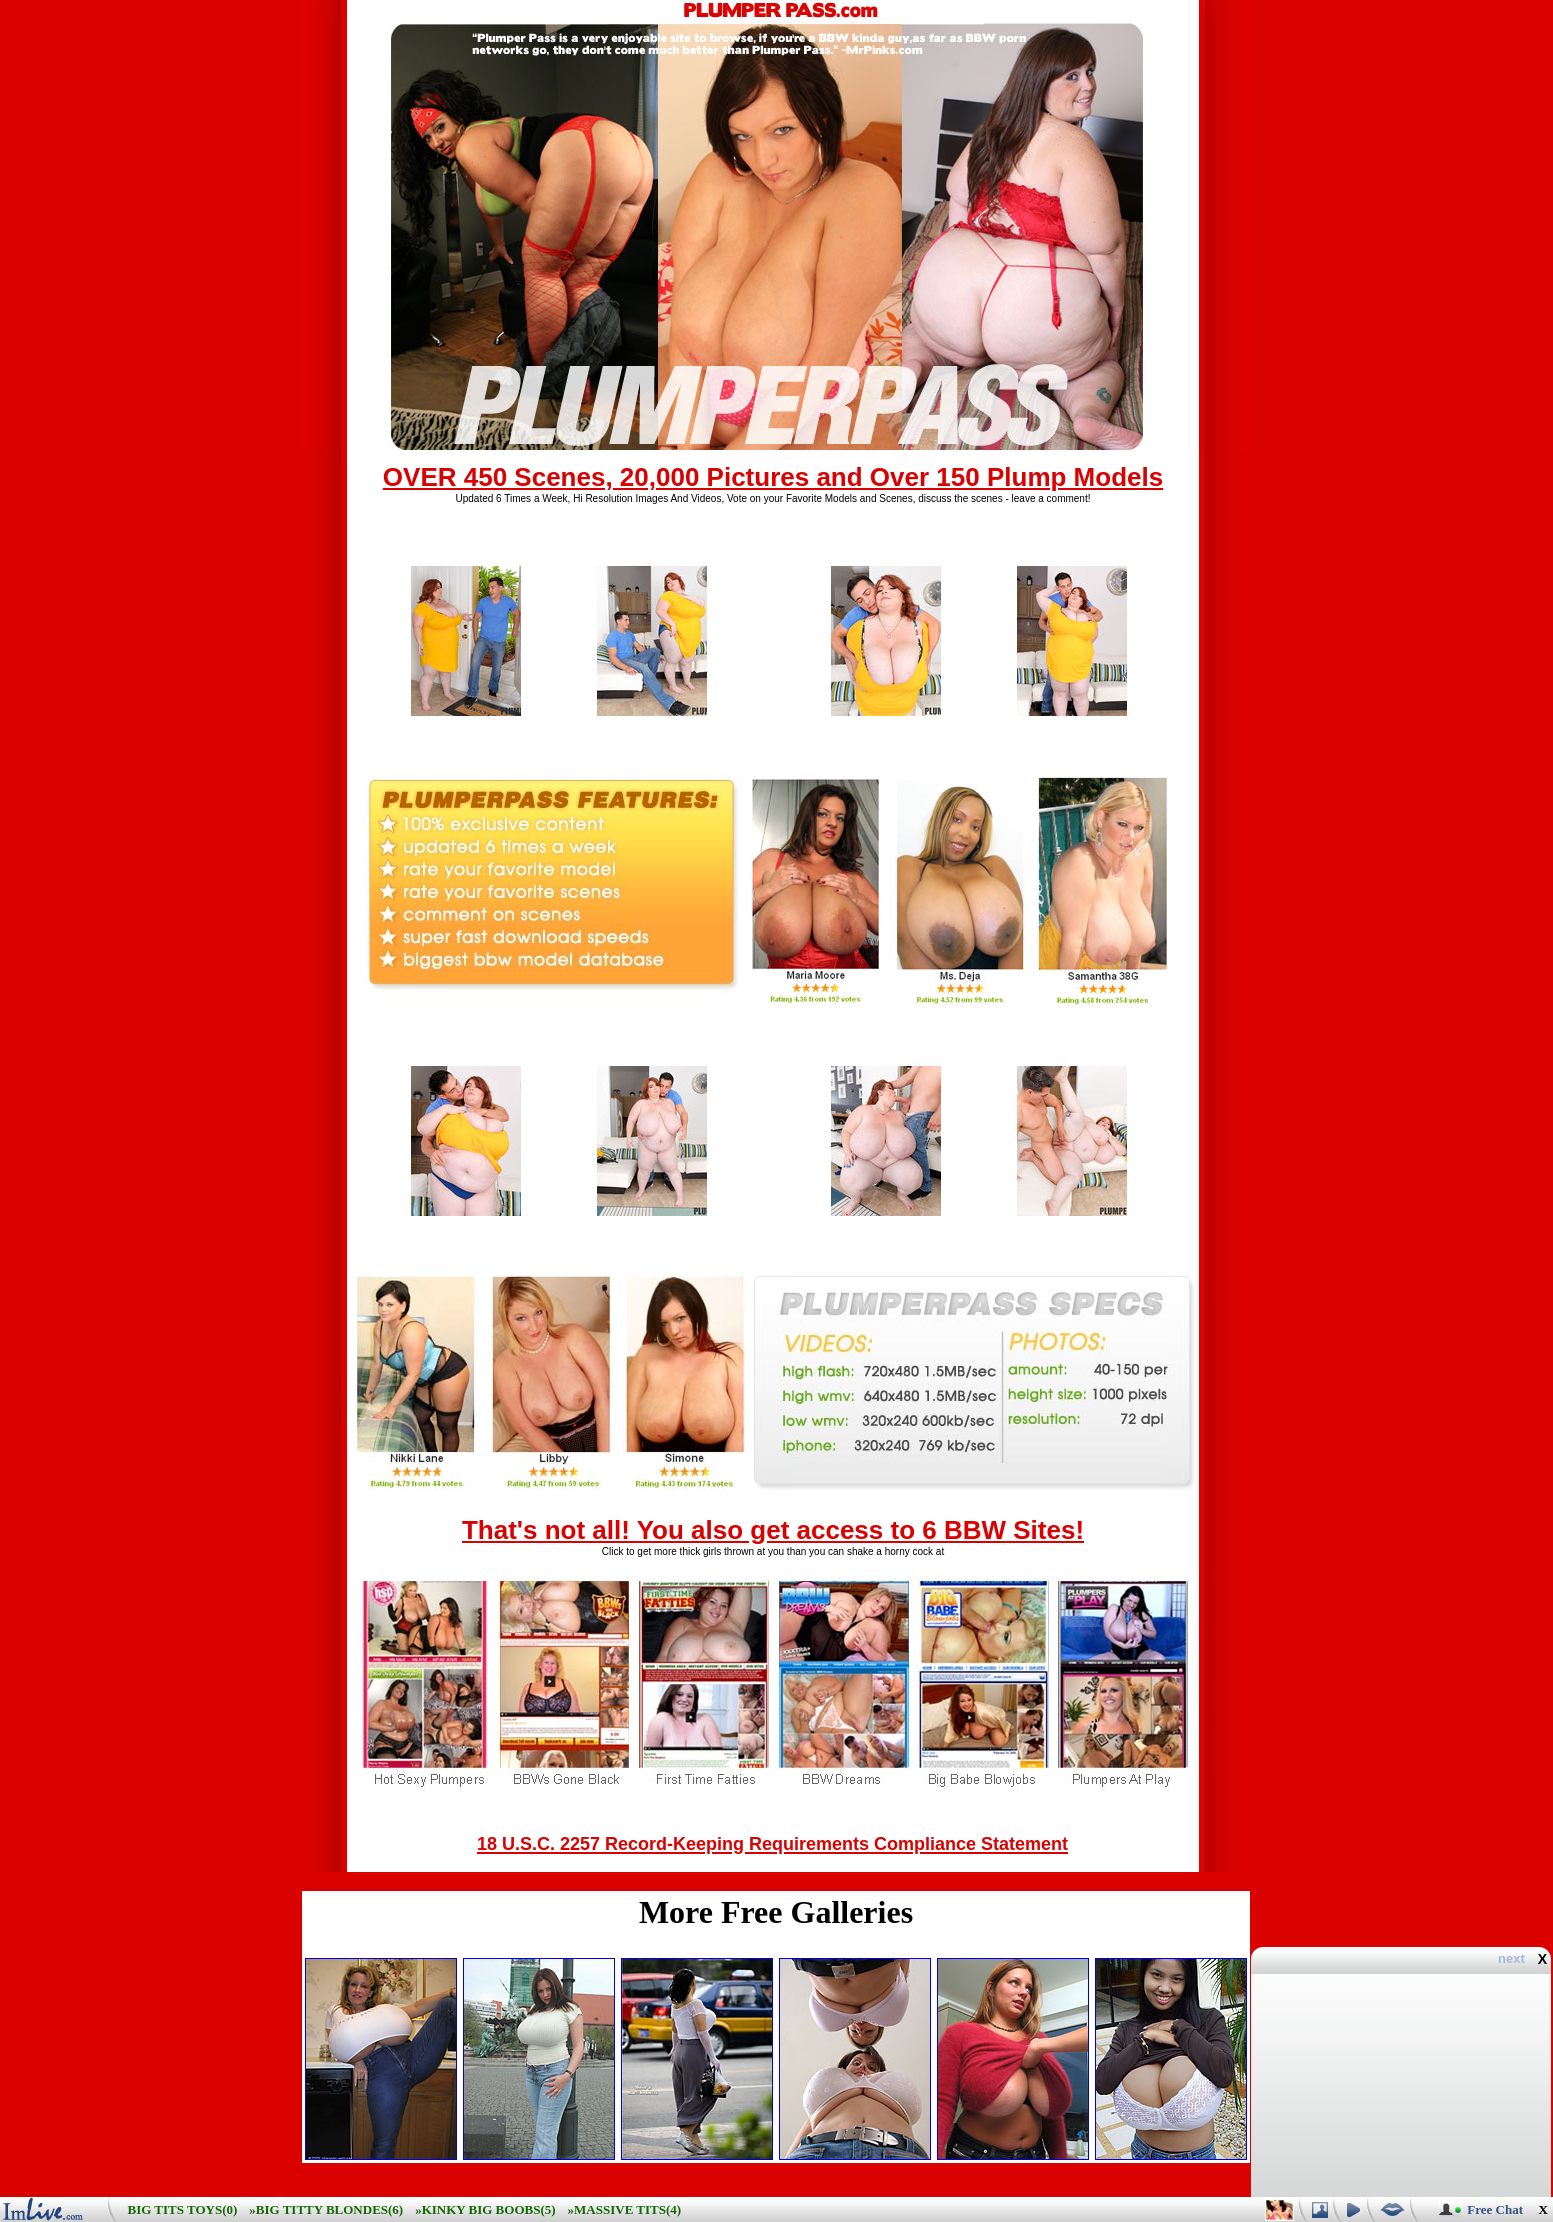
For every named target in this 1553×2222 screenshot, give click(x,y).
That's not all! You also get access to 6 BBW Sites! (773, 1530)
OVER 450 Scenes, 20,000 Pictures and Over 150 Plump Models (773, 477)
